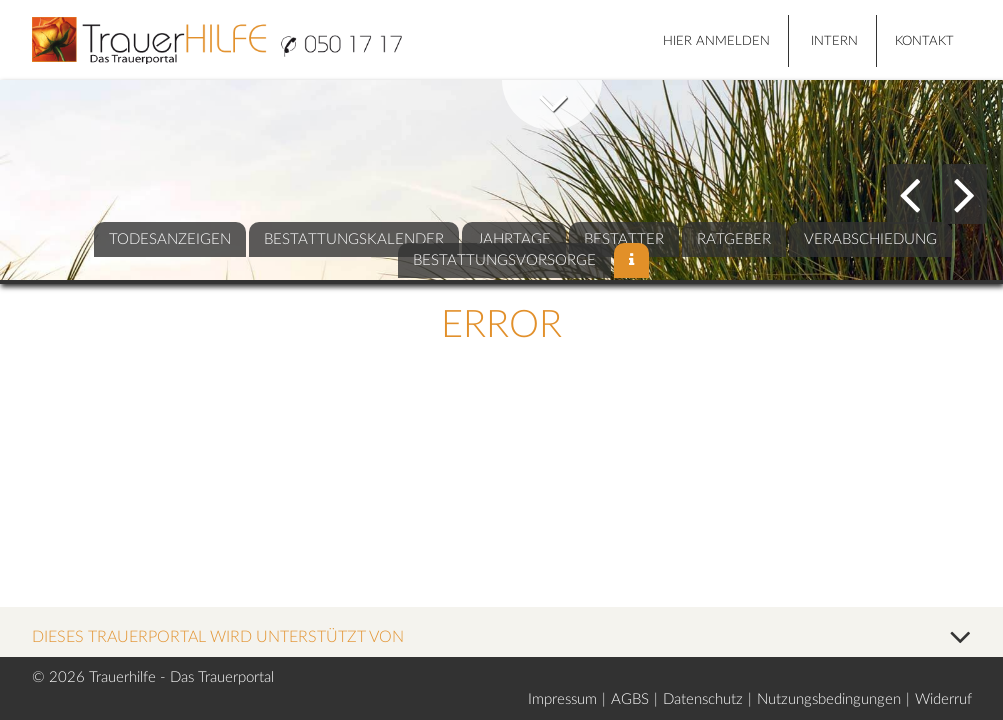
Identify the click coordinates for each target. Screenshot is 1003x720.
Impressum (562, 699)
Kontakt (924, 41)
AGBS (630, 699)
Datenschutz (703, 699)
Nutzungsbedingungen (829, 699)
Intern (834, 41)
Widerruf (943, 699)
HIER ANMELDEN (716, 41)
